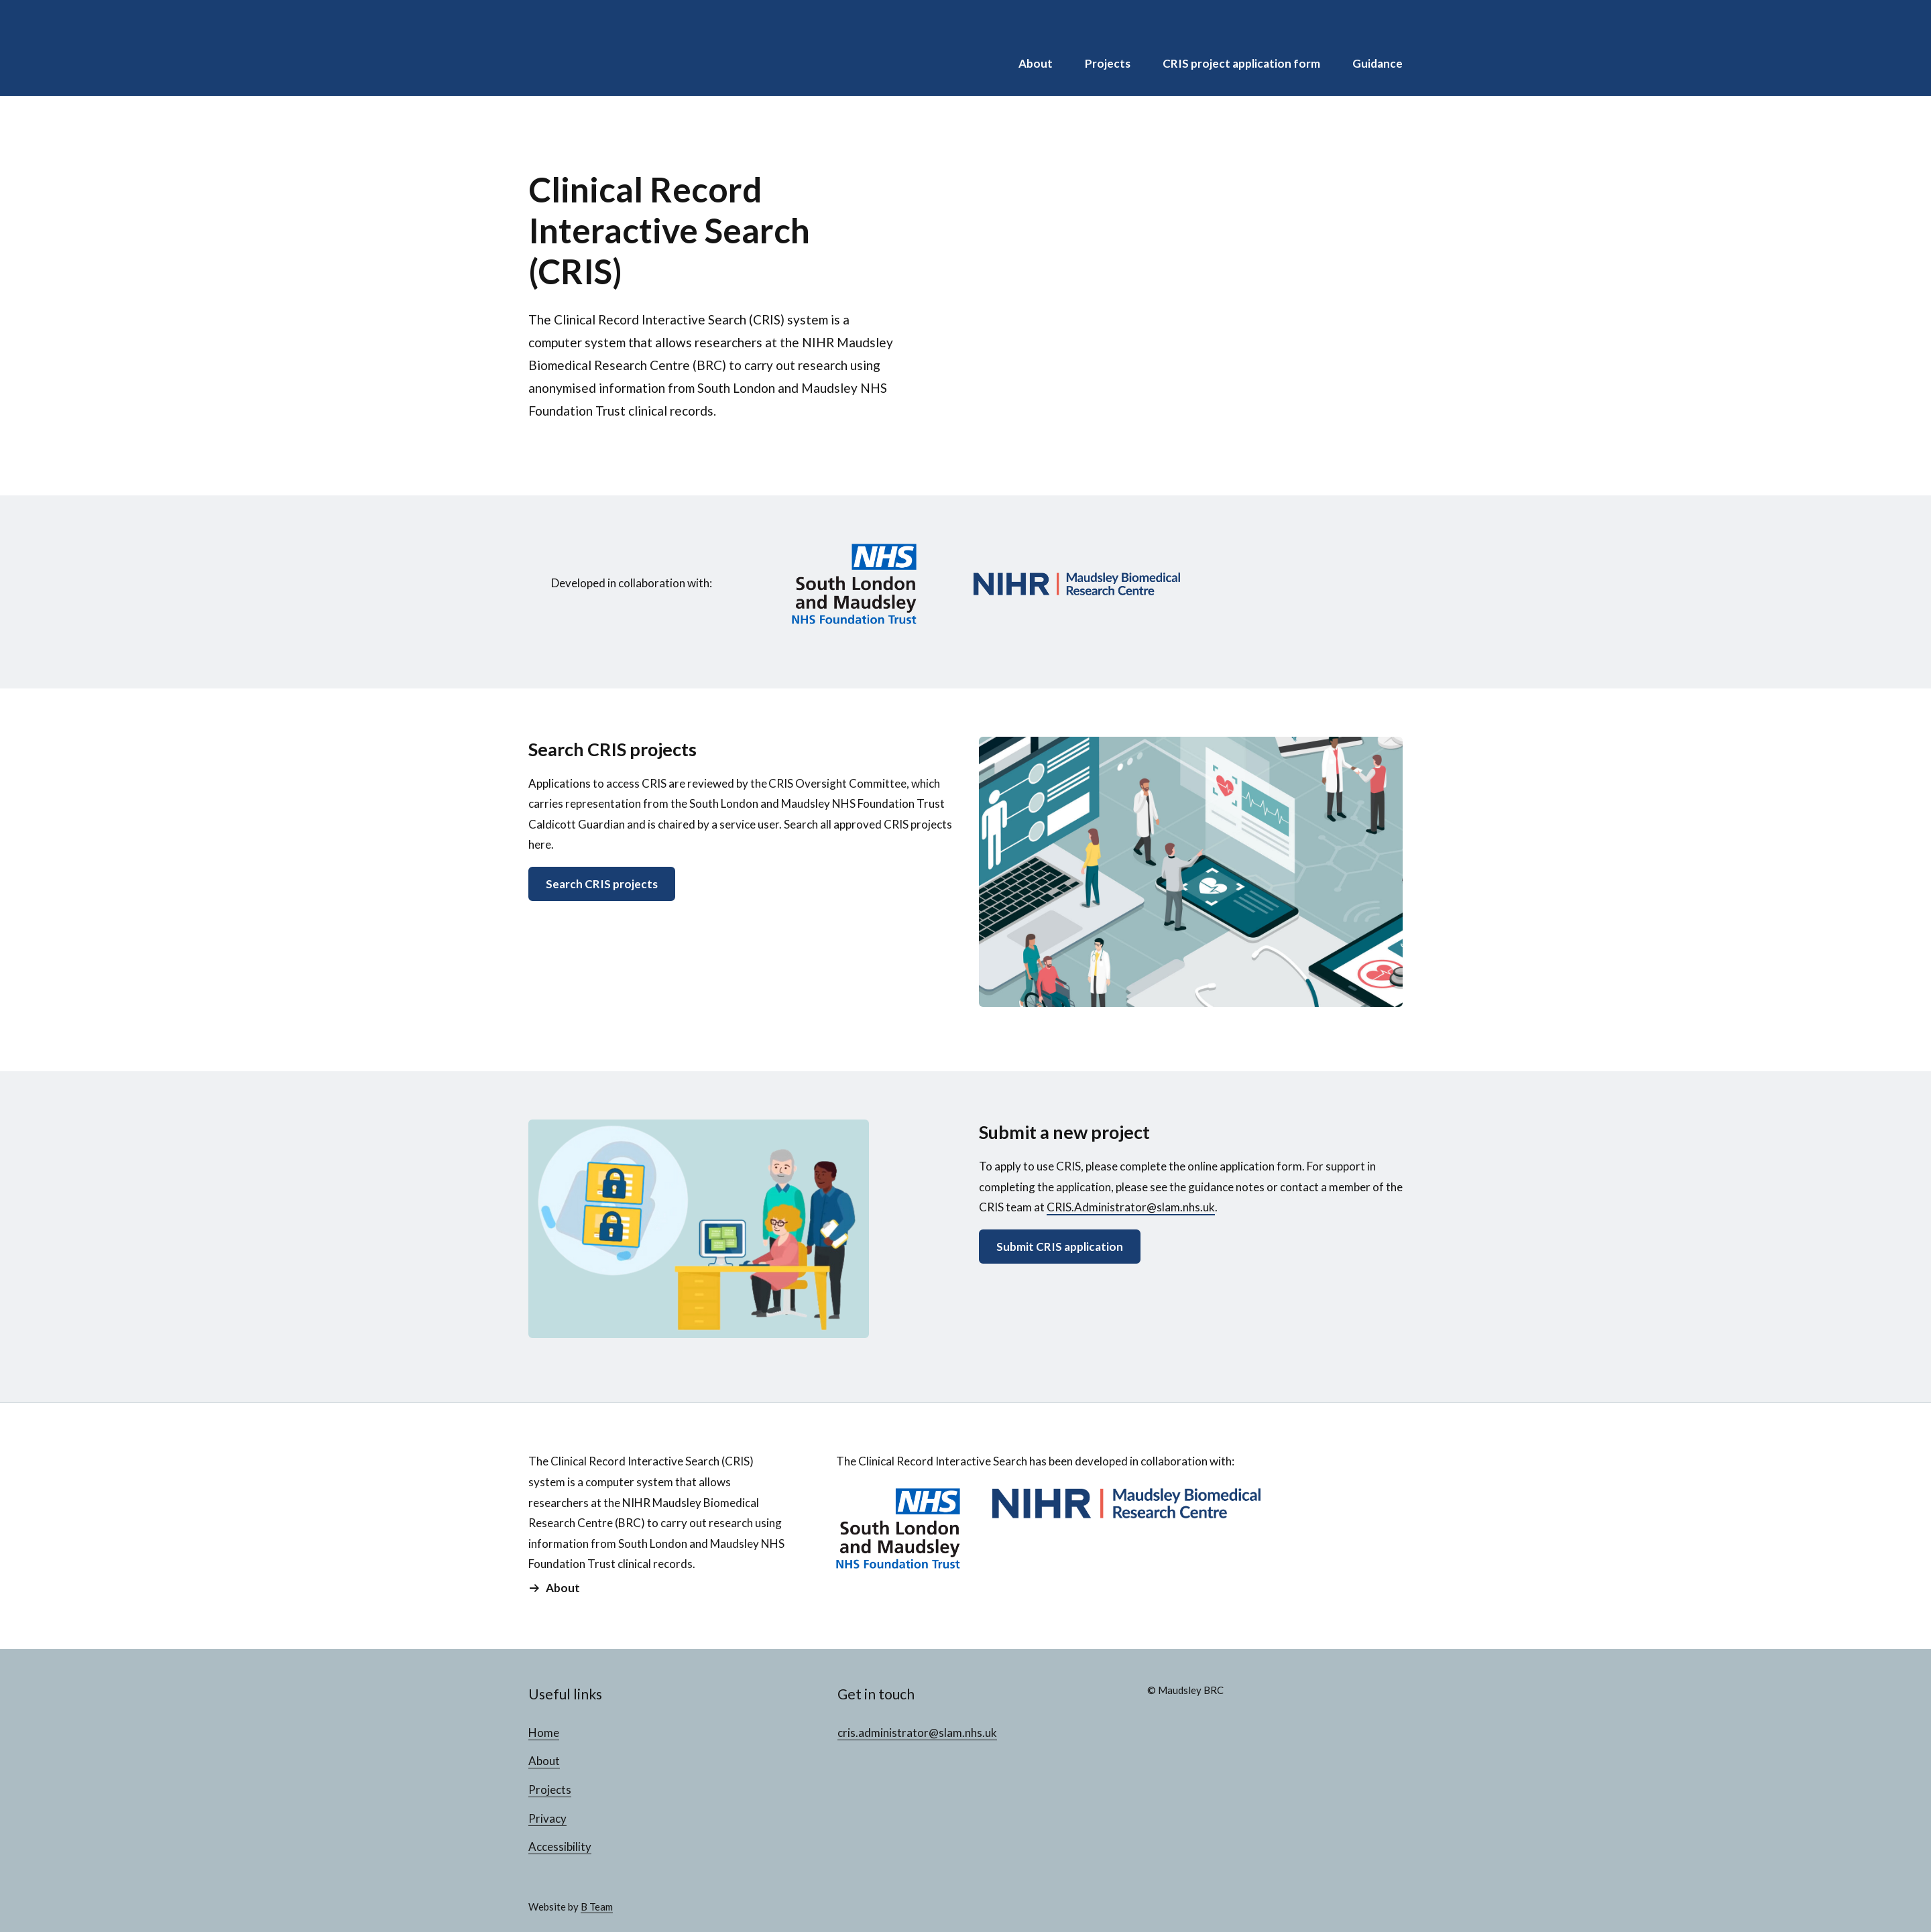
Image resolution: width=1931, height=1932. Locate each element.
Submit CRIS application (1059, 1247)
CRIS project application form (1241, 63)
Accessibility (559, 1846)
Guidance (1377, 63)
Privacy (547, 1818)
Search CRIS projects (602, 884)
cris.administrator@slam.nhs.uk (917, 1733)
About (1035, 63)
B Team (597, 1906)
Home (543, 1733)
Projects (1107, 63)
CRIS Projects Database (615, 48)
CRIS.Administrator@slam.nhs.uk (1131, 1207)
